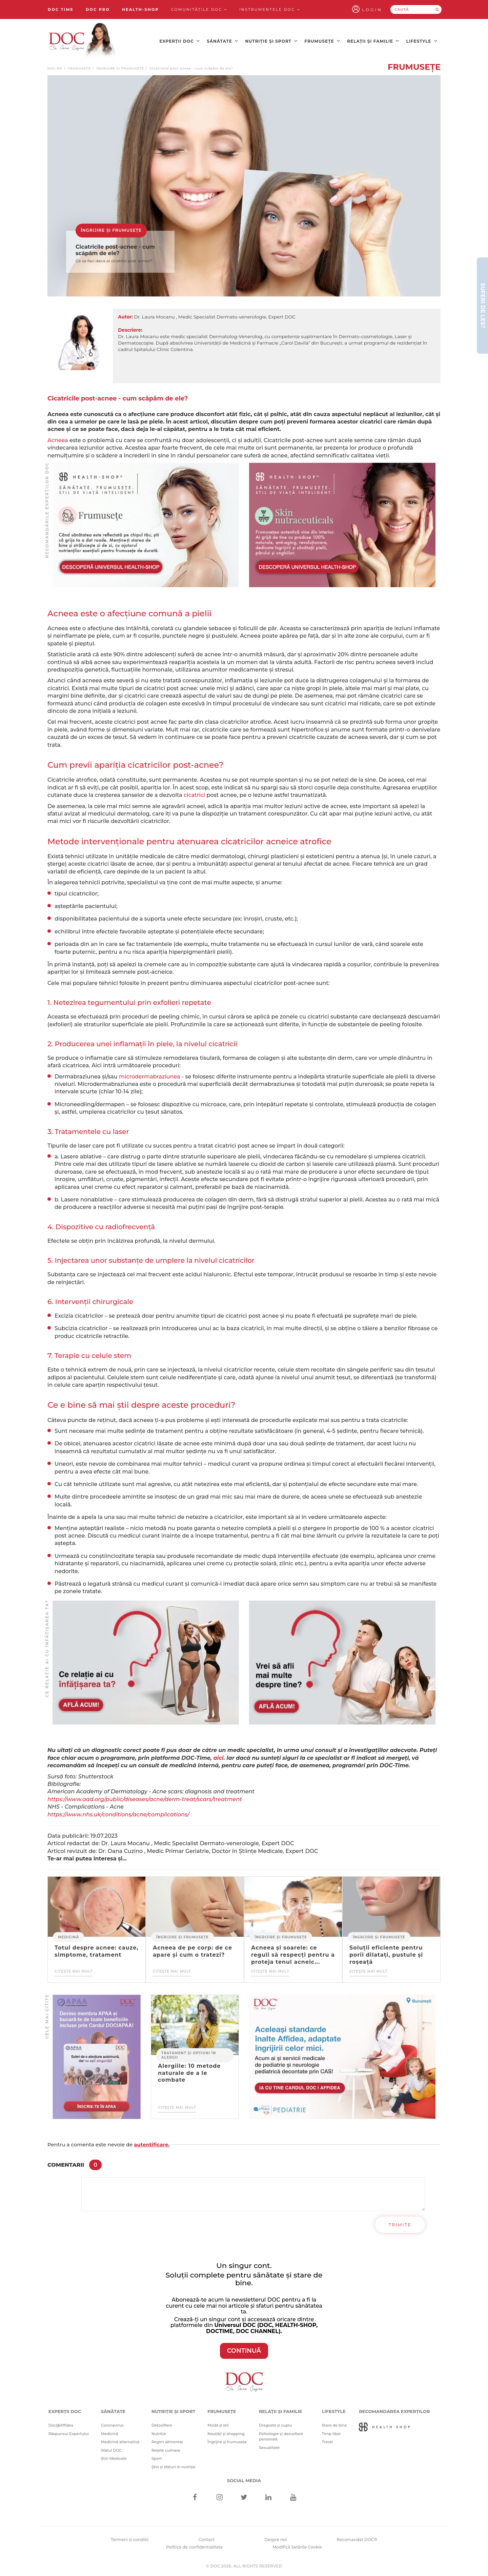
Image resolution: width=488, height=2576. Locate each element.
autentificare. (151, 2144)
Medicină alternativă (120, 2441)
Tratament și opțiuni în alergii (188, 2055)
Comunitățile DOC (199, 9)
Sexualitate (269, 2447)
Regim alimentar (167, 2441)
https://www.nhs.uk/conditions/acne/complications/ (118, 1814)
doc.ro (54, 68)
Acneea (57, 440)
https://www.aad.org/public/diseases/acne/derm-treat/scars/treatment (144, 1799)
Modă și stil (217, 2425)
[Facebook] (195, 2498)
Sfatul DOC (111, 2450)
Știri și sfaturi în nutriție (173, 2467)
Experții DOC (179, 41)
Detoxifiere (161, 2425)
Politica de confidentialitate (194, 2547)
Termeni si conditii (130, 2539)
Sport (156, 2458)
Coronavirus (112, 2425)
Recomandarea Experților (394, 2411)
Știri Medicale (113, 2458)
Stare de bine (334, 2425)
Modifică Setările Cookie (297, 2547)
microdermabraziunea (149, 1076)
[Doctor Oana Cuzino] (82, 41)
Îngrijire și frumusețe (120, 68)
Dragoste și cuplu (275, 2425)
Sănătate (222, 41)
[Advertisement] (146, 525)
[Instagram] (219, 2498)
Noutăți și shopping (226, 2433)
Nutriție (158, 2433)
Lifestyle (422, 41)
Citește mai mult (74, 1971)
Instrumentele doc (269, 9)
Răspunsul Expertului (68, 2433)
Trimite (400, 2224)
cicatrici (194, 795)
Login (372, 9)
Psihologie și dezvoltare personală (281, 2436)
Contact (207, 2539)
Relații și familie (373, 41)
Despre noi (275, 2539)
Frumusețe (322, 41)
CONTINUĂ (244, 2350)
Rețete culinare (165, 2450)
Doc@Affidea (60, 2425)
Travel (327, 2441)
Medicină (68, 1937)
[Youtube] (293, 2498)
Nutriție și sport (271, 41)
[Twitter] (244, 2498)
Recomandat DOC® (357, 2539)
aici (219, 1758)
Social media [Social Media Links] (244, 2480)
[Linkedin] (268, 2498)
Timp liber (331, 2433)
